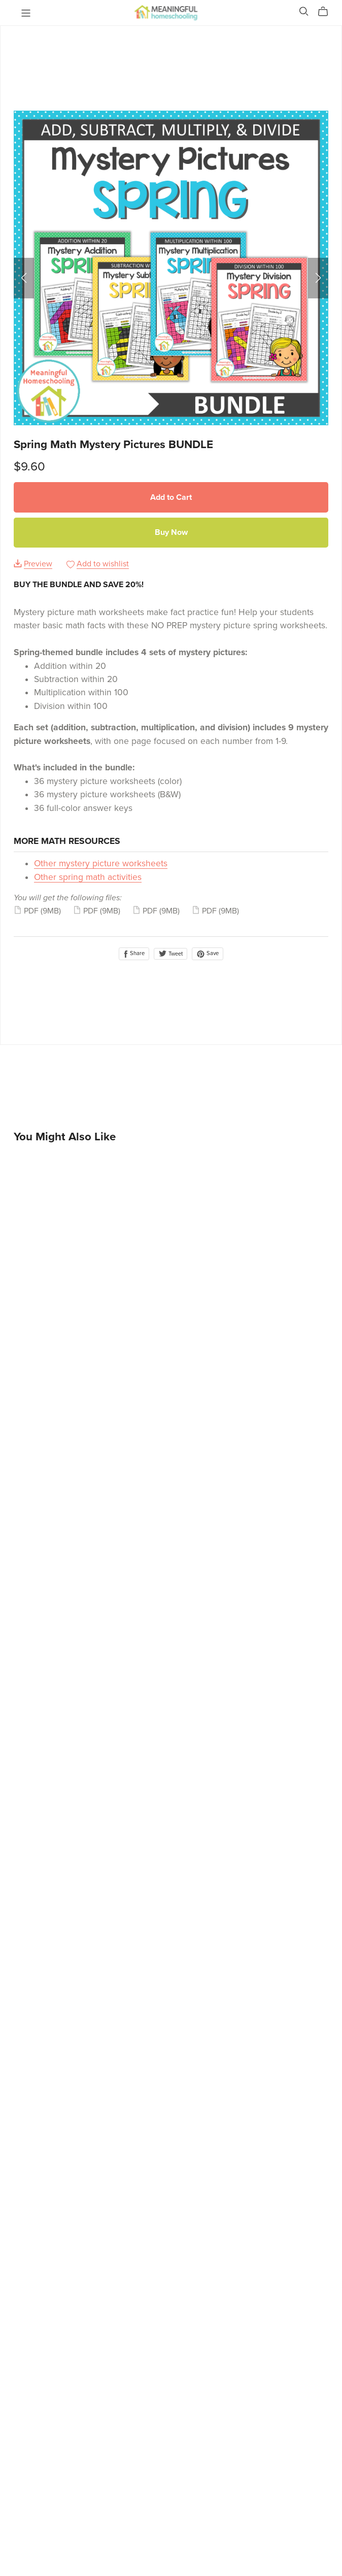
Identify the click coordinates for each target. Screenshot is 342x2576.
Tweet (170, 954)
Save (207, 953)
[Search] (304, 11)
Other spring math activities (88, 877)
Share (134, 953)
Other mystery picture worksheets (100, 863)
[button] (24, 278)
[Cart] (327, 12)
